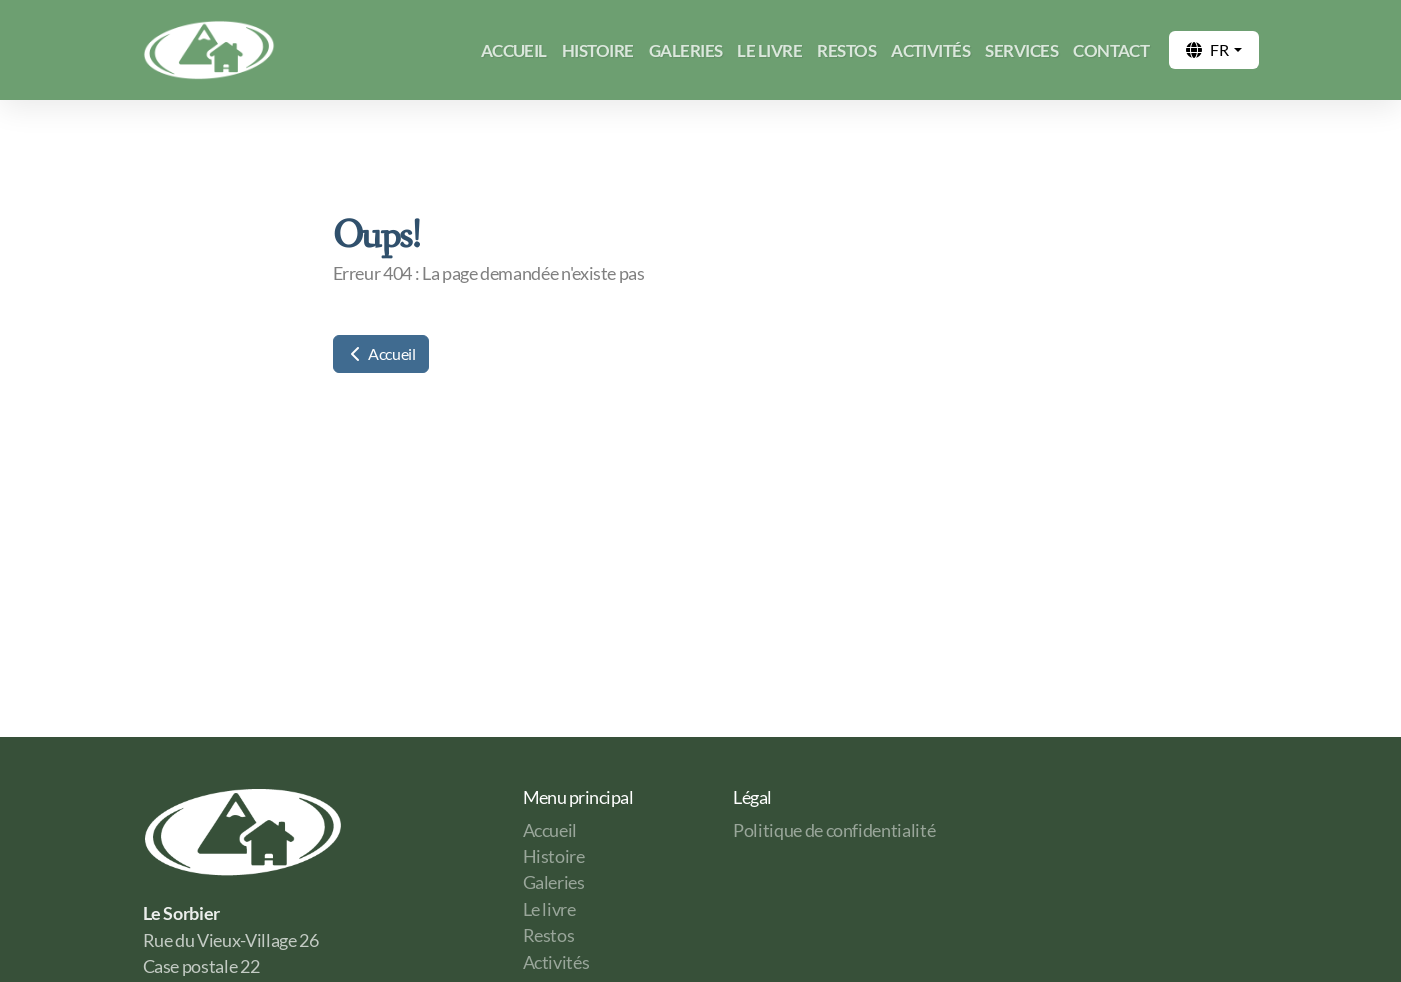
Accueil (381, 353)
